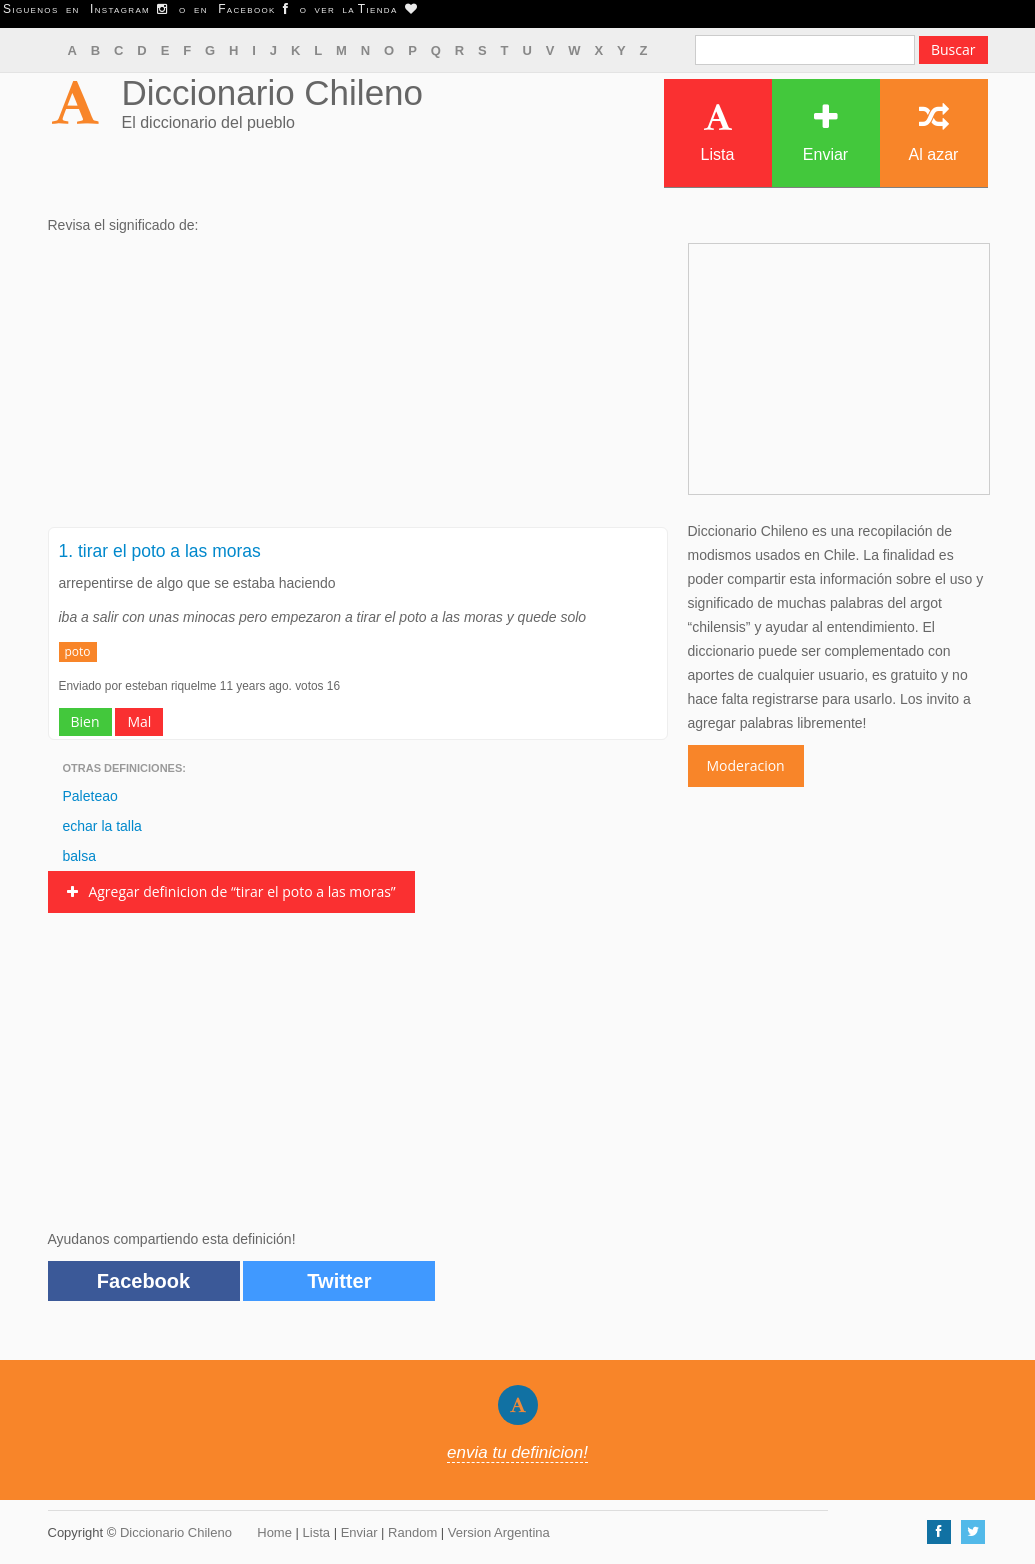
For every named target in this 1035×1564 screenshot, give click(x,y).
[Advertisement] (358, 387)
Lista (718, 132)
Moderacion (746, 765)
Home (274, 1532)
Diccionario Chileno (273, 92)
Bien (85, 721)
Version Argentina (499, 1532)
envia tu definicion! (517, 1452)
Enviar (825, 132)
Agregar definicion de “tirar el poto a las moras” (231, 891)
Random (412, 1532)
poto (78, 651)
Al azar (934, 132)
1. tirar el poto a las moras (160, 551)
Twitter (339, 1281)
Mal (139, 721)
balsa (79, 856)
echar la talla (102, 826)
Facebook (143, 1281)
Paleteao (90, 796)
